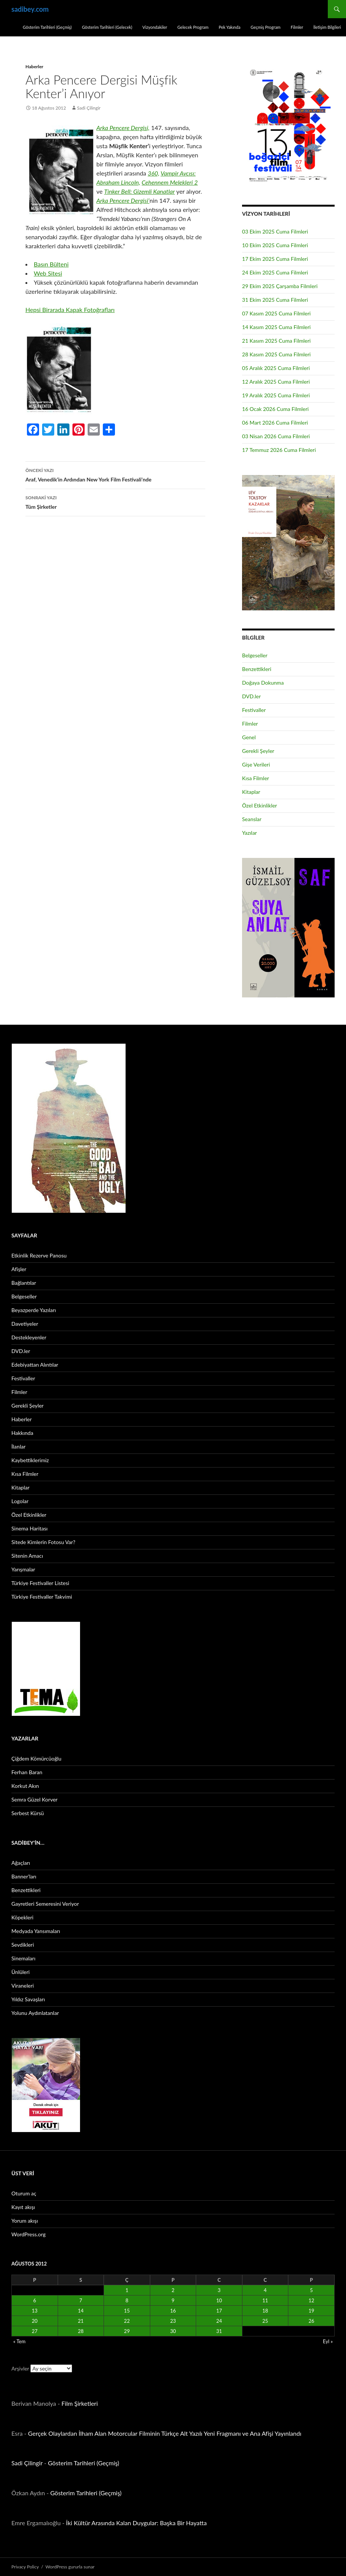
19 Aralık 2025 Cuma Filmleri (276, 395)
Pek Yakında (229, 27)
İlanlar (18, 1446)
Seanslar (251, 819)
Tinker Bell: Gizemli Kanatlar (139, 191)
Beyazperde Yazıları (33, 1310)
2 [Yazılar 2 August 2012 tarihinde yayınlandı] (173, 2290)
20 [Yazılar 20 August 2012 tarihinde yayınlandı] (35, 2321)
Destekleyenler (28, 1337)
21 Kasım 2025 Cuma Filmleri (276, 340)
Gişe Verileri (256, 764)
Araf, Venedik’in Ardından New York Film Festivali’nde (115, 474)
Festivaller (254, 710)
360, (153, 173)
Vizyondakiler (154, 27)
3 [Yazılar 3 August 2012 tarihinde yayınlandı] (219, 2290)
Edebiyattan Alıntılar (34, 1364)
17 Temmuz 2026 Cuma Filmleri (279, 450)
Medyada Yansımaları (35, 1931)
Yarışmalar (23, 1569)
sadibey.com (30, 9)
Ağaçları (20, 1862)
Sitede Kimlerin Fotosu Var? (43, 1542)
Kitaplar (251, 792)
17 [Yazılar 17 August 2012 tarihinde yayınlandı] (219, 2311)
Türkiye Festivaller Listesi (40, 1583)
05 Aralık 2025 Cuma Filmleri (276, 368)
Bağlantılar (23, 1282)
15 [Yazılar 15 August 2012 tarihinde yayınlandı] (127, 2311)
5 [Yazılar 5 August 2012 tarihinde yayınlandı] (311, 2290)
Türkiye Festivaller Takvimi (41, 1596)
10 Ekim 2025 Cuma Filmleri (275, 245)
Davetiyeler (24, 1323)
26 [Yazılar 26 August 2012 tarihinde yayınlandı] (311, 2321)
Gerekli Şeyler (258, 751)
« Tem (19, 2341)
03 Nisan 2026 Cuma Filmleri (276, 436)
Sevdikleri (22, 1944)
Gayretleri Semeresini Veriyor (45, 1903)
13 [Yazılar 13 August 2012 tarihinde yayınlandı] (35, 2311)
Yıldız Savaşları (28, 1999)
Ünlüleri (20, 1972)
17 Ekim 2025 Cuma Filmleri (275, 259)
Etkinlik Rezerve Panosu (39, 1255)
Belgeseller (254, 655)
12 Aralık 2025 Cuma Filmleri (276, 381)
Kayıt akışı (23, 2207)
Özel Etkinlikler (259, 805)
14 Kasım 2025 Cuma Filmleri (276, 327)
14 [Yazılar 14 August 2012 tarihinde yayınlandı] (80, 2311)
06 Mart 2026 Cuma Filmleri (275, 422)
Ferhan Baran (26, 1772)
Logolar (19, 1501)
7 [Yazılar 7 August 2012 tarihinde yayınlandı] (80, 2300)
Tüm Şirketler (115, 501)
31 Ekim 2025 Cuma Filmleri (275, 299)
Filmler (297, 27)
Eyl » (328, 2341)
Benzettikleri (256, 669)
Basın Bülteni (51, 264)
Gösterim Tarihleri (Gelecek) (107, 27)
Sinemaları (23, 1958)
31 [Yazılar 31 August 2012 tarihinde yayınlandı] (219, 2331)
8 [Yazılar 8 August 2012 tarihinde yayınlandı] (127, 2300)
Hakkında (22, 1433)
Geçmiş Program (265, 27)
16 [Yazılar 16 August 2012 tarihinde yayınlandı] (173, 2311)
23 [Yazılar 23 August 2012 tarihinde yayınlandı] (173, 2321)
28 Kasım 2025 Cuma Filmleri (276, 354)
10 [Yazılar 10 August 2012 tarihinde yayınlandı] (219, 2300)
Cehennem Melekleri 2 (170, 182)
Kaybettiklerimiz (30, 1460)
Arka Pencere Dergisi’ (122, 200)
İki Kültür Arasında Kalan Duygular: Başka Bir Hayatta (136, 2522)
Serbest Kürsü (27, 1813)
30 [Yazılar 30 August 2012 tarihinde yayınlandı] (173, 2331)
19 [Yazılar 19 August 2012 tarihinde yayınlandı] (311, 2311)
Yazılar (249, 832)
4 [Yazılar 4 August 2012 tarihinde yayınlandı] (265, 2290)
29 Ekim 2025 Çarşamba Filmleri (280, 286)
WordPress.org (28, 2234)
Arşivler (20, 2368)
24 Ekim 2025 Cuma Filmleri (275, 272)
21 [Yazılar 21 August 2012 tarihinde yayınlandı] (80, 2321)
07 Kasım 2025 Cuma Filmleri (276, 313)
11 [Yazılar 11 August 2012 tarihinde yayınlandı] (265, 2300)
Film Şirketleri (79, 2403)
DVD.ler (251, 696)
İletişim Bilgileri (327, 27)
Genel (249, 737)
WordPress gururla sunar (70, 2567)
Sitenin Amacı (27, 1555)
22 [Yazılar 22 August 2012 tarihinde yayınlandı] (127, 2321)
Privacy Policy (25, 2567)
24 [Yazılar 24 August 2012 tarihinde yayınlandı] (219, 2321)
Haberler (34, 66)
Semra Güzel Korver (34, 1799)
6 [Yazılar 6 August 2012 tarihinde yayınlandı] (34, 2300)
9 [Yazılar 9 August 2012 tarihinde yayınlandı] (173, 2300)
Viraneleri (22, 1985)
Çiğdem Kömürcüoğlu (36, 1758)
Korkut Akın (25, 1786)
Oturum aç (23, 2193)
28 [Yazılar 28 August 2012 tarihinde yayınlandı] (80, 2331)
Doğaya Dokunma (263, 682)
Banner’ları (23, 1876)
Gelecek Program (192, 27)
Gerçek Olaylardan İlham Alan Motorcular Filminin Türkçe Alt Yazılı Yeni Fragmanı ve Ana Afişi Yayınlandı (164, 2433)
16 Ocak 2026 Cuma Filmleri (275, 409)
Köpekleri (22, 1917)
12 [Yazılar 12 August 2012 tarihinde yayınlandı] (311, 2300)
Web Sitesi (48, 273)
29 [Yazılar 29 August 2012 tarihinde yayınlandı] (127, 2331)
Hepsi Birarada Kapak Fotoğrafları (70, 309)
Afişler (18, 1269)
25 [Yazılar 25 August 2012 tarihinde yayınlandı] (265, 2321)
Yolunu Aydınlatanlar (35, 2013)
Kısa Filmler (255, 778)
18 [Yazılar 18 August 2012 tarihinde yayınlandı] (265, 2311)
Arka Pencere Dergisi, (122, 127)
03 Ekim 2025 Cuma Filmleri (275, 231)
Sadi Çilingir (89, 108)
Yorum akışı (24, 2220)
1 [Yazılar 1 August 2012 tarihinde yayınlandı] (127, 2290)
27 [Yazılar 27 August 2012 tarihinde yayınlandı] (35, 2331)
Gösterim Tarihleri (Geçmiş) (47, 27)
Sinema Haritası (29, 1528)
